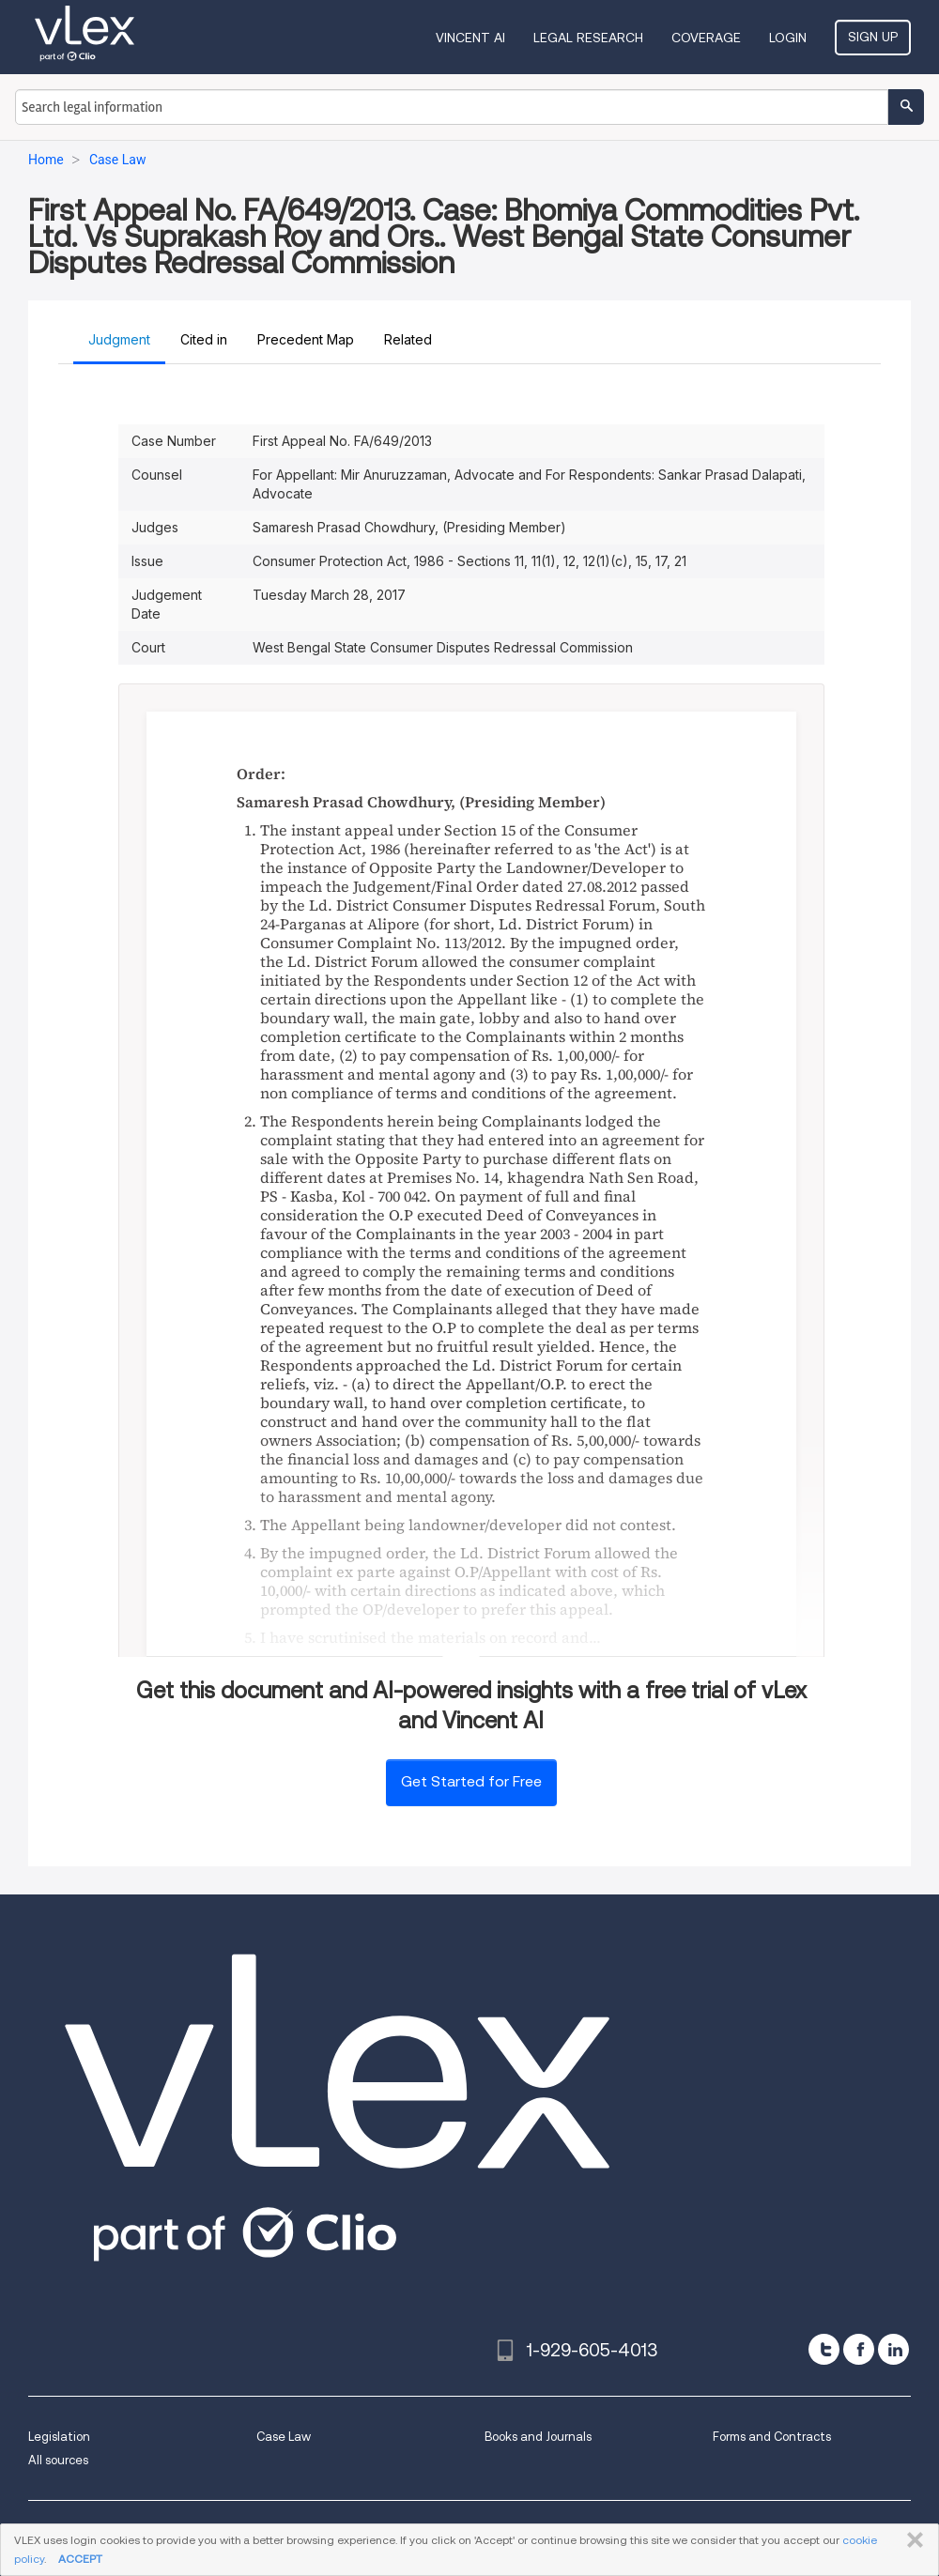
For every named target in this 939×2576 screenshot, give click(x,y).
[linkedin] (893, 2349)
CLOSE (911, 2540)
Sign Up (873, 36)
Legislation (59, 2437)
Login (788, 37)
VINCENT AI (470, 37)
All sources (58, 2460)
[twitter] (823, 2349)
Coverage (706, 37)
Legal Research (588, 37)
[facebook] (858, 2349)
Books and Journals (538, 2437)
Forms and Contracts (772, 2437)
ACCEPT (80, 2559)
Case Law (283, 2437)
